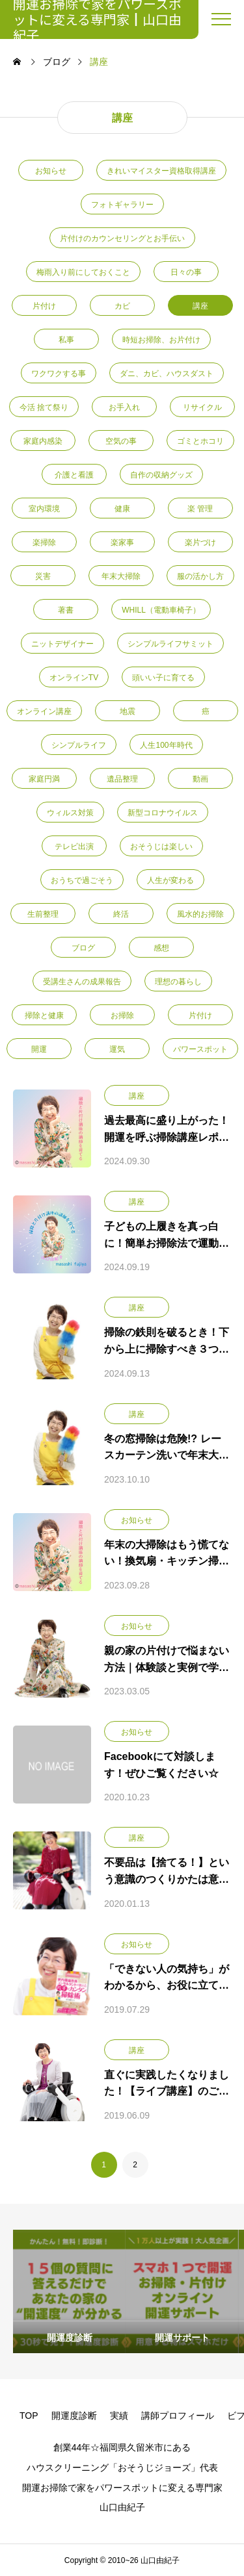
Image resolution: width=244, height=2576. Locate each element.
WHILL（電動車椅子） (161, 610)
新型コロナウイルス (163, 812)
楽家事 (122, 542)
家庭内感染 (42, 441)
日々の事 (186, 272)
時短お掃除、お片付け (161, 339)
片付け (44, 306)
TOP (29, 2415)
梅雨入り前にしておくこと (83, 272)
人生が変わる (170, 880)
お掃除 (122, 1015)
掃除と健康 (44, 1015)
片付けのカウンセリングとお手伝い (122, 238)
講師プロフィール (177, 2415)
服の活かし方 (200, 576)
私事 (66, 339)
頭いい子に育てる (163, 677)
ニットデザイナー (62, 643)
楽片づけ (200, 542)
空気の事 (121, 441)
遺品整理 (122, 779)
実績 (119, 2415)
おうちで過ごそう (82, 880)
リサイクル (202, 407)
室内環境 (44, 508)
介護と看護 (74, 474)
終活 (121, 914)
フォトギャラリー (122, 204)
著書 (66, 610)
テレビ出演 (74, 846)
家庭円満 (44, 779)
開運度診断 (74, 2415)
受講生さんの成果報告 (82, 981)
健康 (122, 508)
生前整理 (43, 914)
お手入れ (124, 407)
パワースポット (200, 1049)
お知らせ (50, 170)
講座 (200, 306)
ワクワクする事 (58, 373)
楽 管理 (200, 508)
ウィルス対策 (70, 812)
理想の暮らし (178, 981)
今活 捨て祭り (44, 407)
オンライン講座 (44, 711)
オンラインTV (73, 677)
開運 (39, 1049)
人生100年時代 (166, 745)
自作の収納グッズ (161, 474)
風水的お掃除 (200, 914)
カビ (122, 306)
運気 (117, 1049)
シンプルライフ (78, 745)
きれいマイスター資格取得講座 (161, 170)
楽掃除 (44, 542)
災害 (43, 576)
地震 (127, 711)
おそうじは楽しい (161, 846)
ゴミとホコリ (200, 441)
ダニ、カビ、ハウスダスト (166, 373)
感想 (161, 947)
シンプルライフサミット (170, 643)
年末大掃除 (121, 576)
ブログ (83, 947)
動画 (200, 779)
